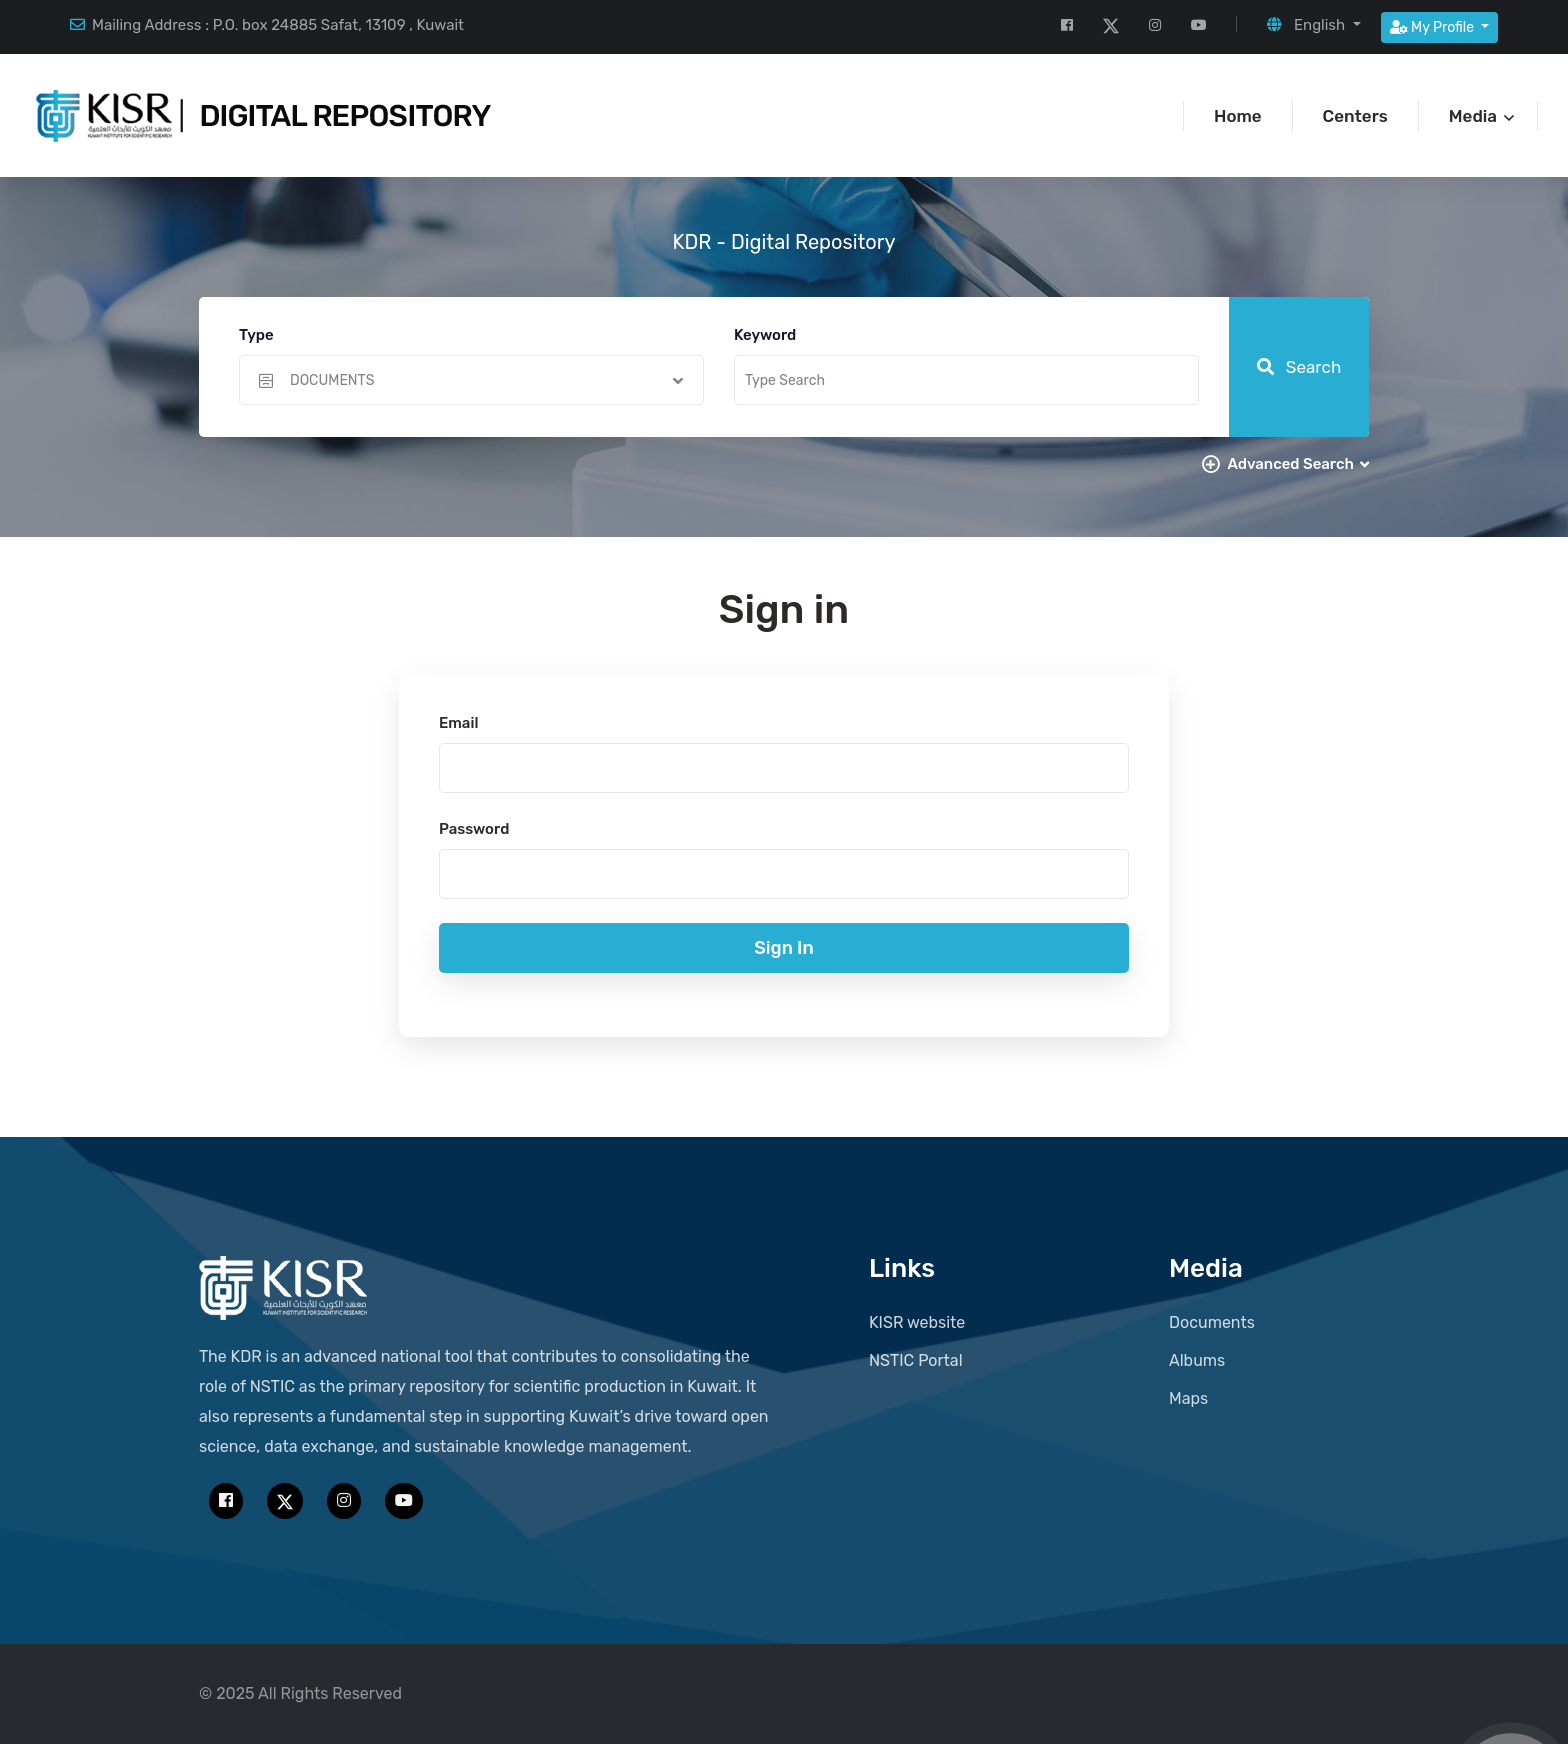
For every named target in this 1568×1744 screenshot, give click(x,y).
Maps (1188, 1398)
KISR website (917, 1322)
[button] (1313, 25)
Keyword (765, 335)
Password (474, 829)
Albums (1197, 1360)
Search (1299, 367)
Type (256, 335)
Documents (1212, 1322)
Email (458, 723)
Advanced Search (1298, 464)
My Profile (1434, 27)
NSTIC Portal (916, 1360)
